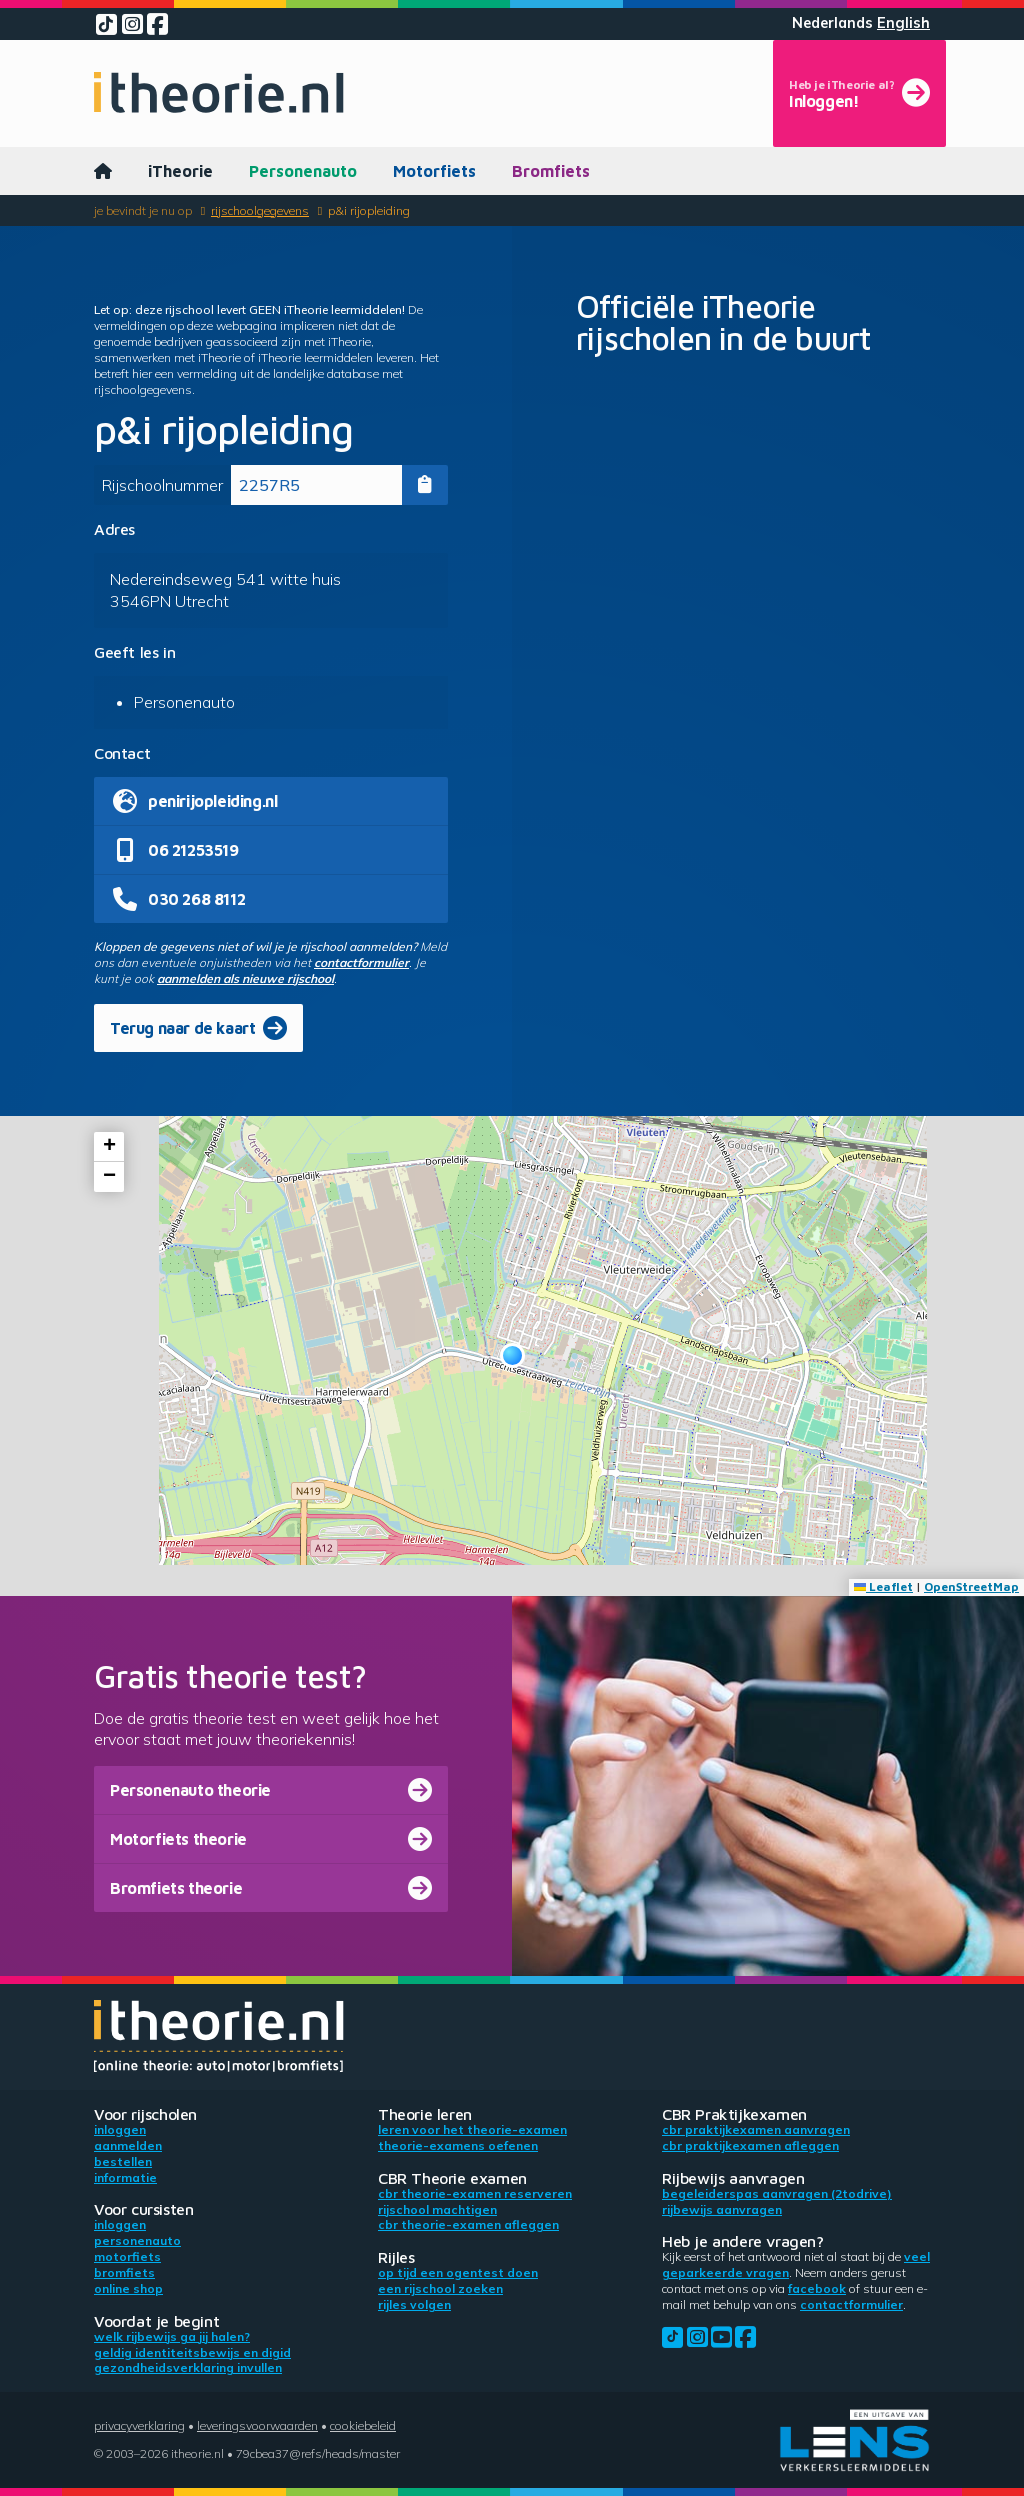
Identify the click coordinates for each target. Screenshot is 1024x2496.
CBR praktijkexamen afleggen (750, 2145)
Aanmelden (128, 2145)
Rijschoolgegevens (260, 210)
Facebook (817, 2288)
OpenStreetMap (971, 1586)
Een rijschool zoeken (440, 2288)
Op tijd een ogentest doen (458, 2272)
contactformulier (361, 962)
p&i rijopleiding (369, 210)
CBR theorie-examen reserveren (475, 2193)
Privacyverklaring (139, 2425)
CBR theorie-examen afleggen (468, 2224)
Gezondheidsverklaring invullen (188, 2367)
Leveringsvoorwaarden (257, 2425)
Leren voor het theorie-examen (472, 2129)
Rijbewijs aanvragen (722, 2209)
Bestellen (123, 2161)
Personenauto (303, 171)
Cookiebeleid (363, 2425)
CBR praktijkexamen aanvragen (756, 2129)
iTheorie (180, 171)
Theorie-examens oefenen (458, 2145)
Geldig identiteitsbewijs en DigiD (192, 2352)
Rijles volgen (414, 2304)
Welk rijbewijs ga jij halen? (172, 2336)
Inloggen (120, 2129)
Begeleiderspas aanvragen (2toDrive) (777, 2193)
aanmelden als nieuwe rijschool (245, 978)
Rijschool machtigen (437, 2209)
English (903, 23)
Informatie (125, 2177)
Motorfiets (434, 171)
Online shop (128, 2288)
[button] (512, 1355)
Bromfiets (551, 171)
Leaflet (883, 1586)
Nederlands (832, 23)
